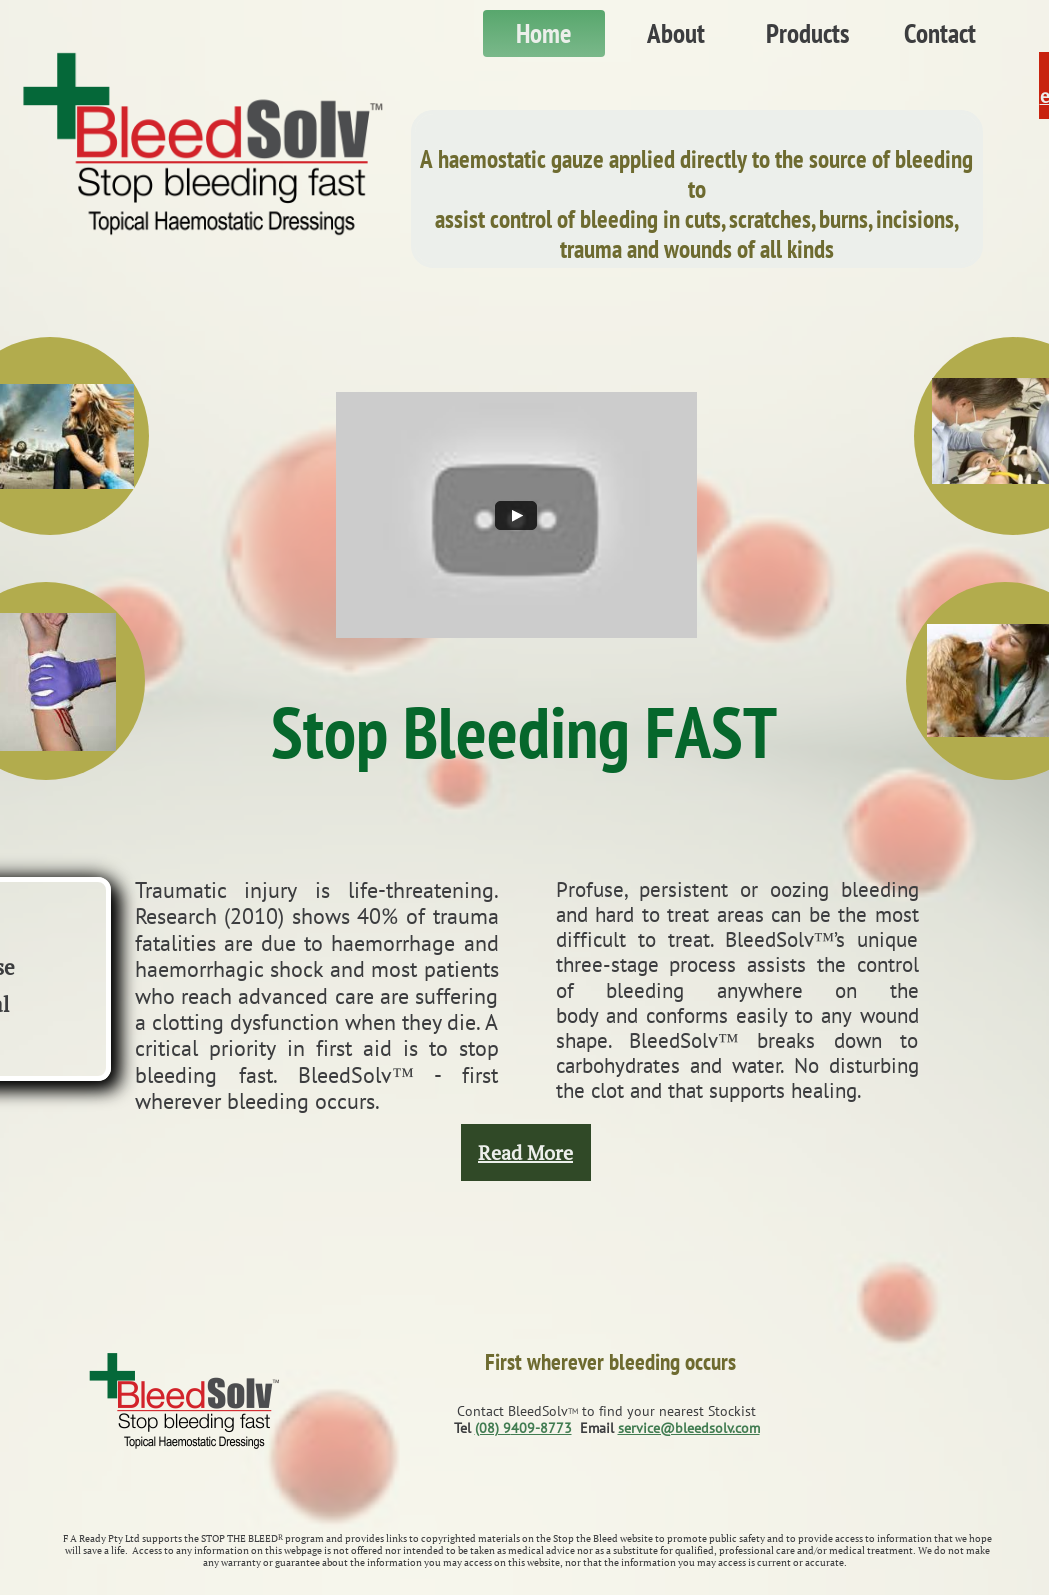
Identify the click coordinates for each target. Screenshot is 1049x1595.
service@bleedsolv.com (689, 1428)
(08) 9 (493, 1428)
